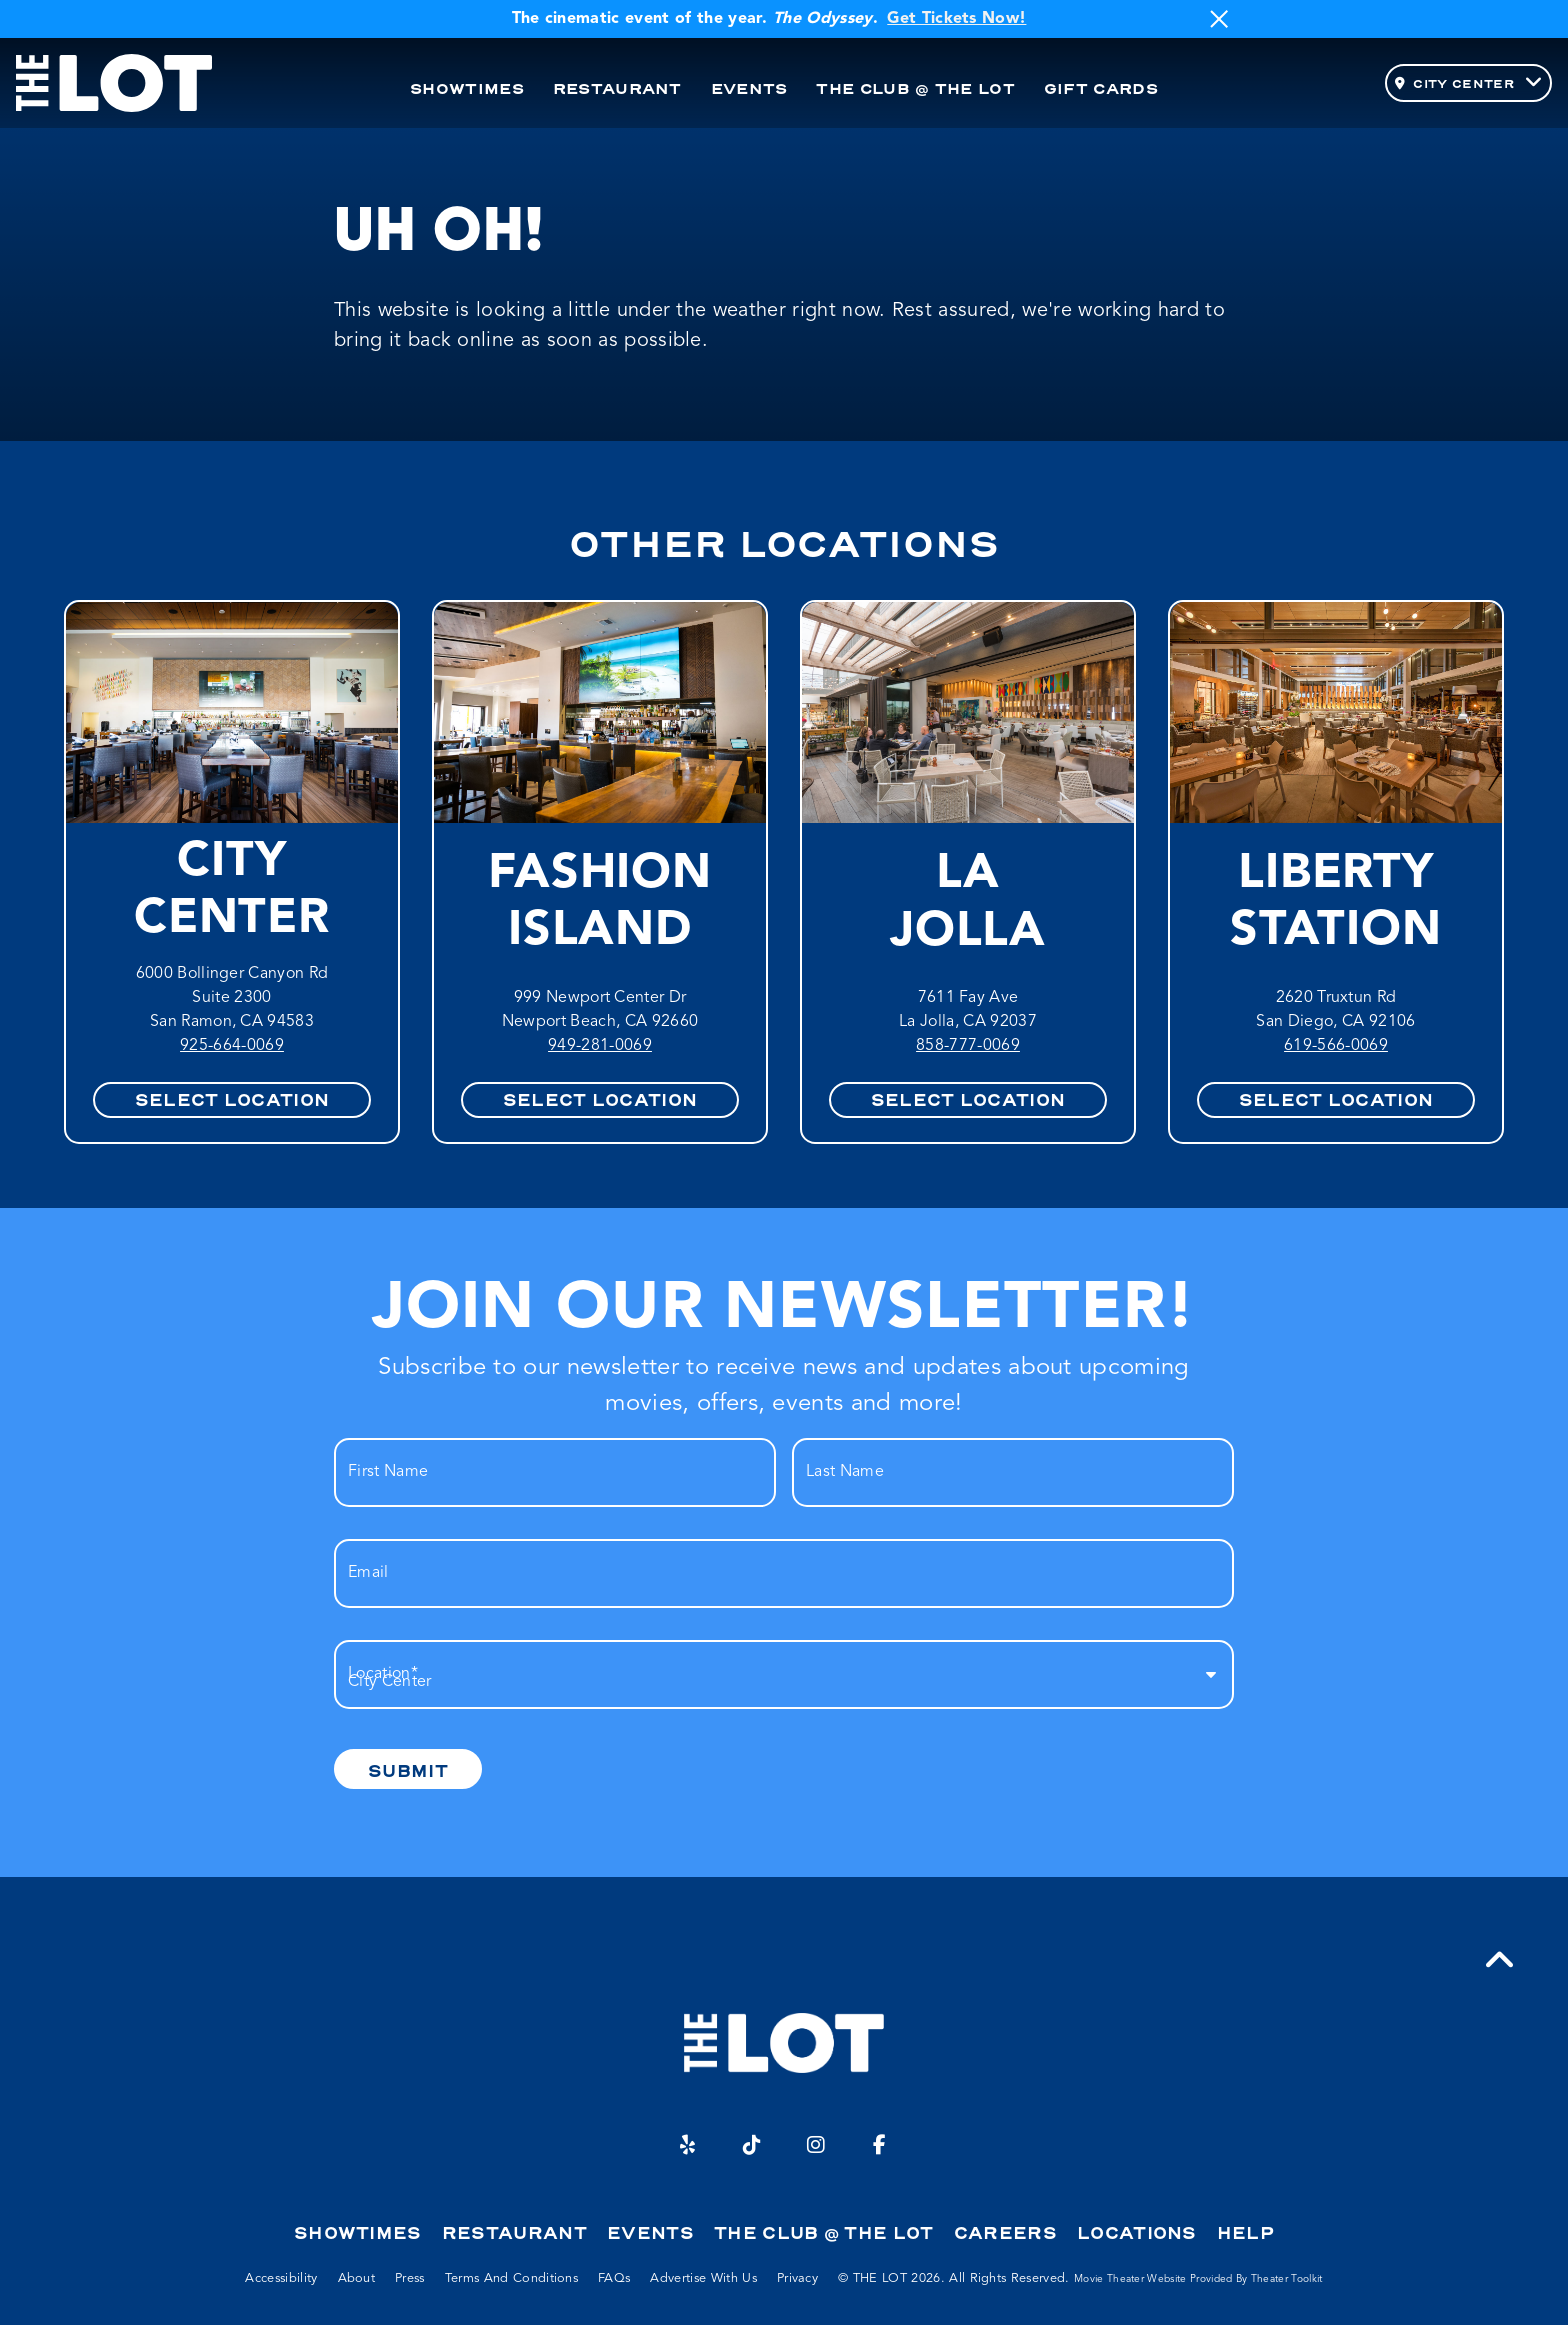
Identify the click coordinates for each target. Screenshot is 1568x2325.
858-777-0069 (968, 1046)
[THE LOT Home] (114, 83)
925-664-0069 (232, 1046)
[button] (1500, 1961)
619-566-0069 (1336, 1046)
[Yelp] (688, 2145)
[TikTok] (752, 2145)
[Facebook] (880, 2145)
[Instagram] (816, 2145)
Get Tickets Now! (956, 19)
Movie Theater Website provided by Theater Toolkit (1198, 2279)
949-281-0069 (600, 1046)
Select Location (232, 1100)
